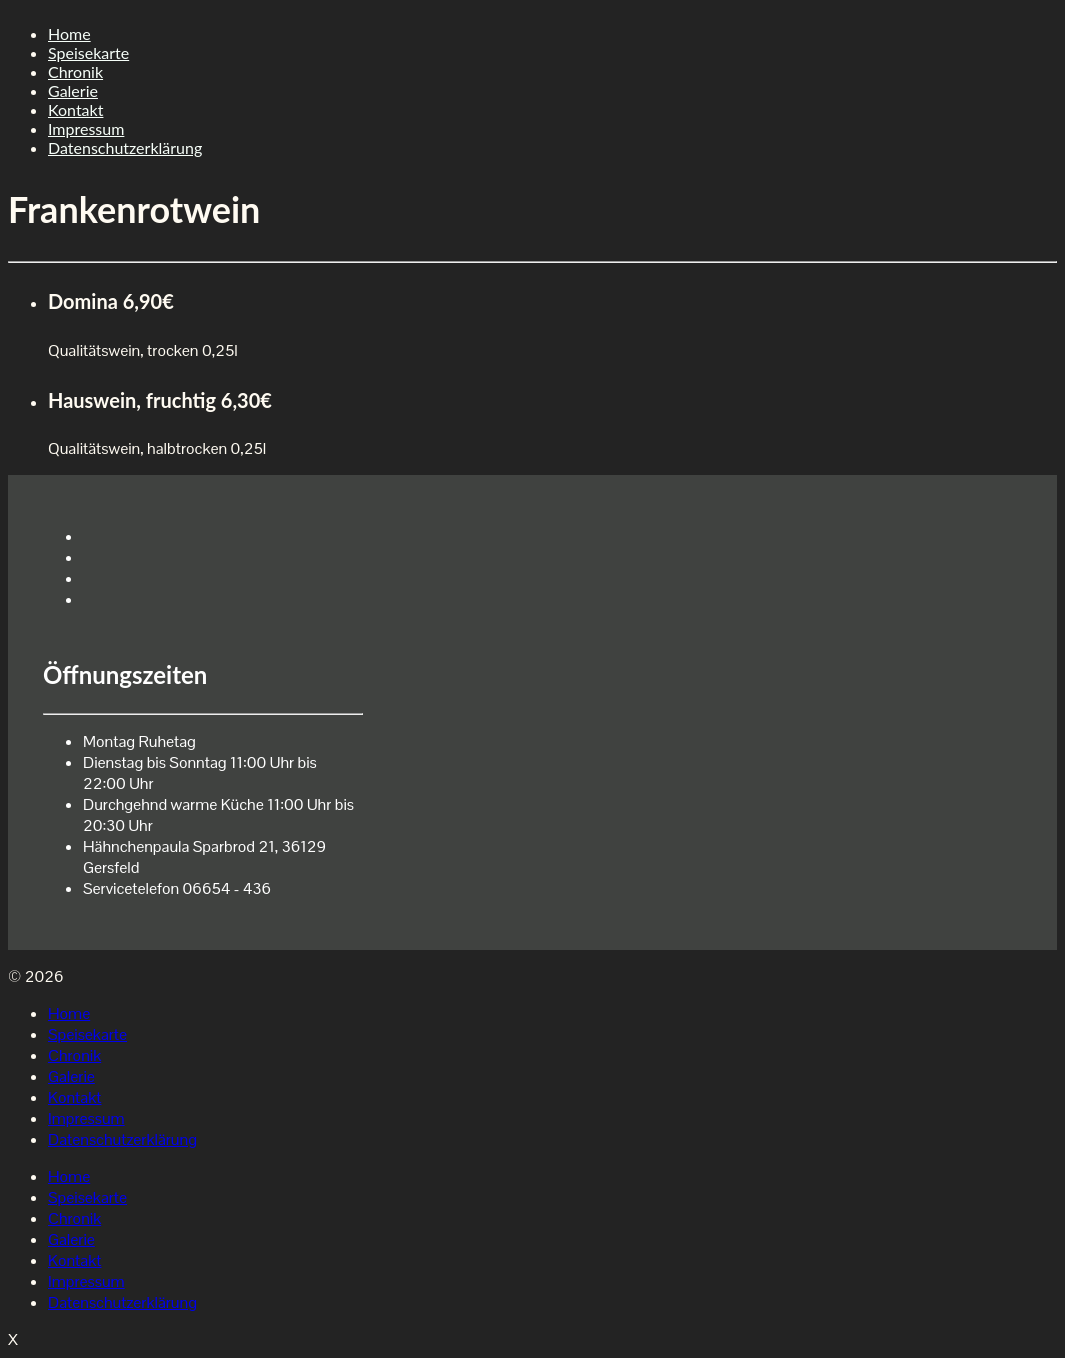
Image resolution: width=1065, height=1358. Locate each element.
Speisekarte (88, 52)
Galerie (73, 90)
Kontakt (75, 109)
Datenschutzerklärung (125, 147)
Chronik (75, 71)
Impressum (86, 128)
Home (69, 33)
